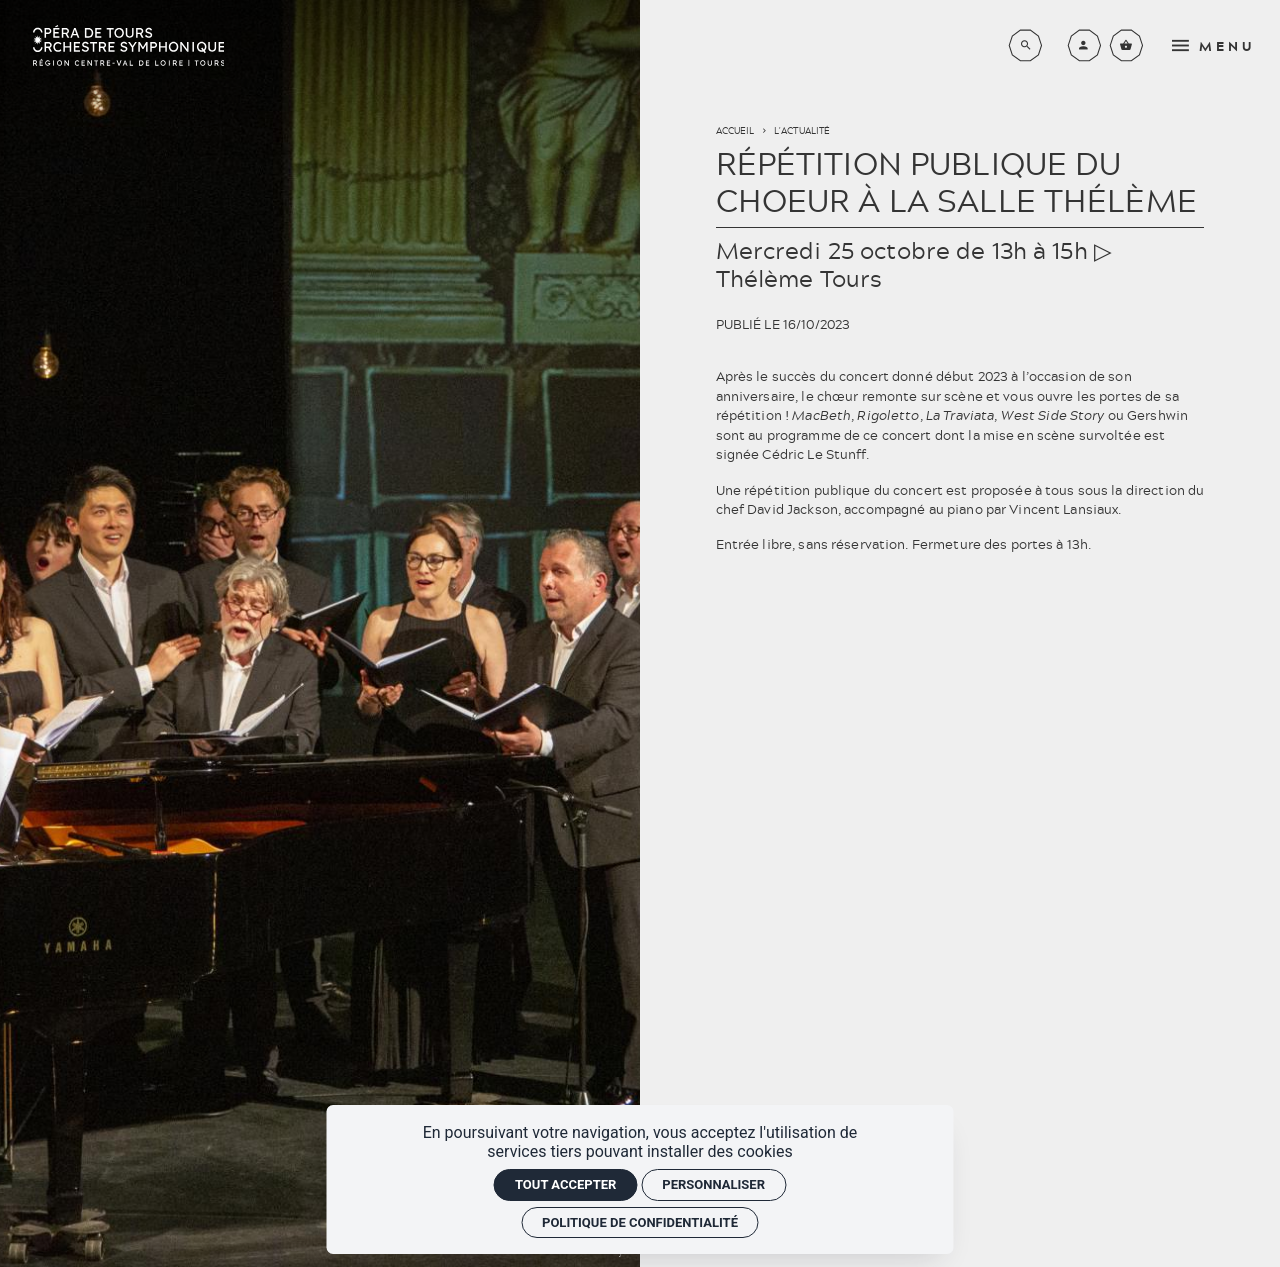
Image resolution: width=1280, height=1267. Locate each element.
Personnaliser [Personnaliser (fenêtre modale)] (713, 1184)
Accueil (735, 130)
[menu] (1218, 45)
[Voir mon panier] (1126, 45)
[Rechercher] (1025, 45)
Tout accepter (565, 1184)
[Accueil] (128, 45)
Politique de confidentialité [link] (640, 1222)
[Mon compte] (1084, 45)
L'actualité (802, 130)
